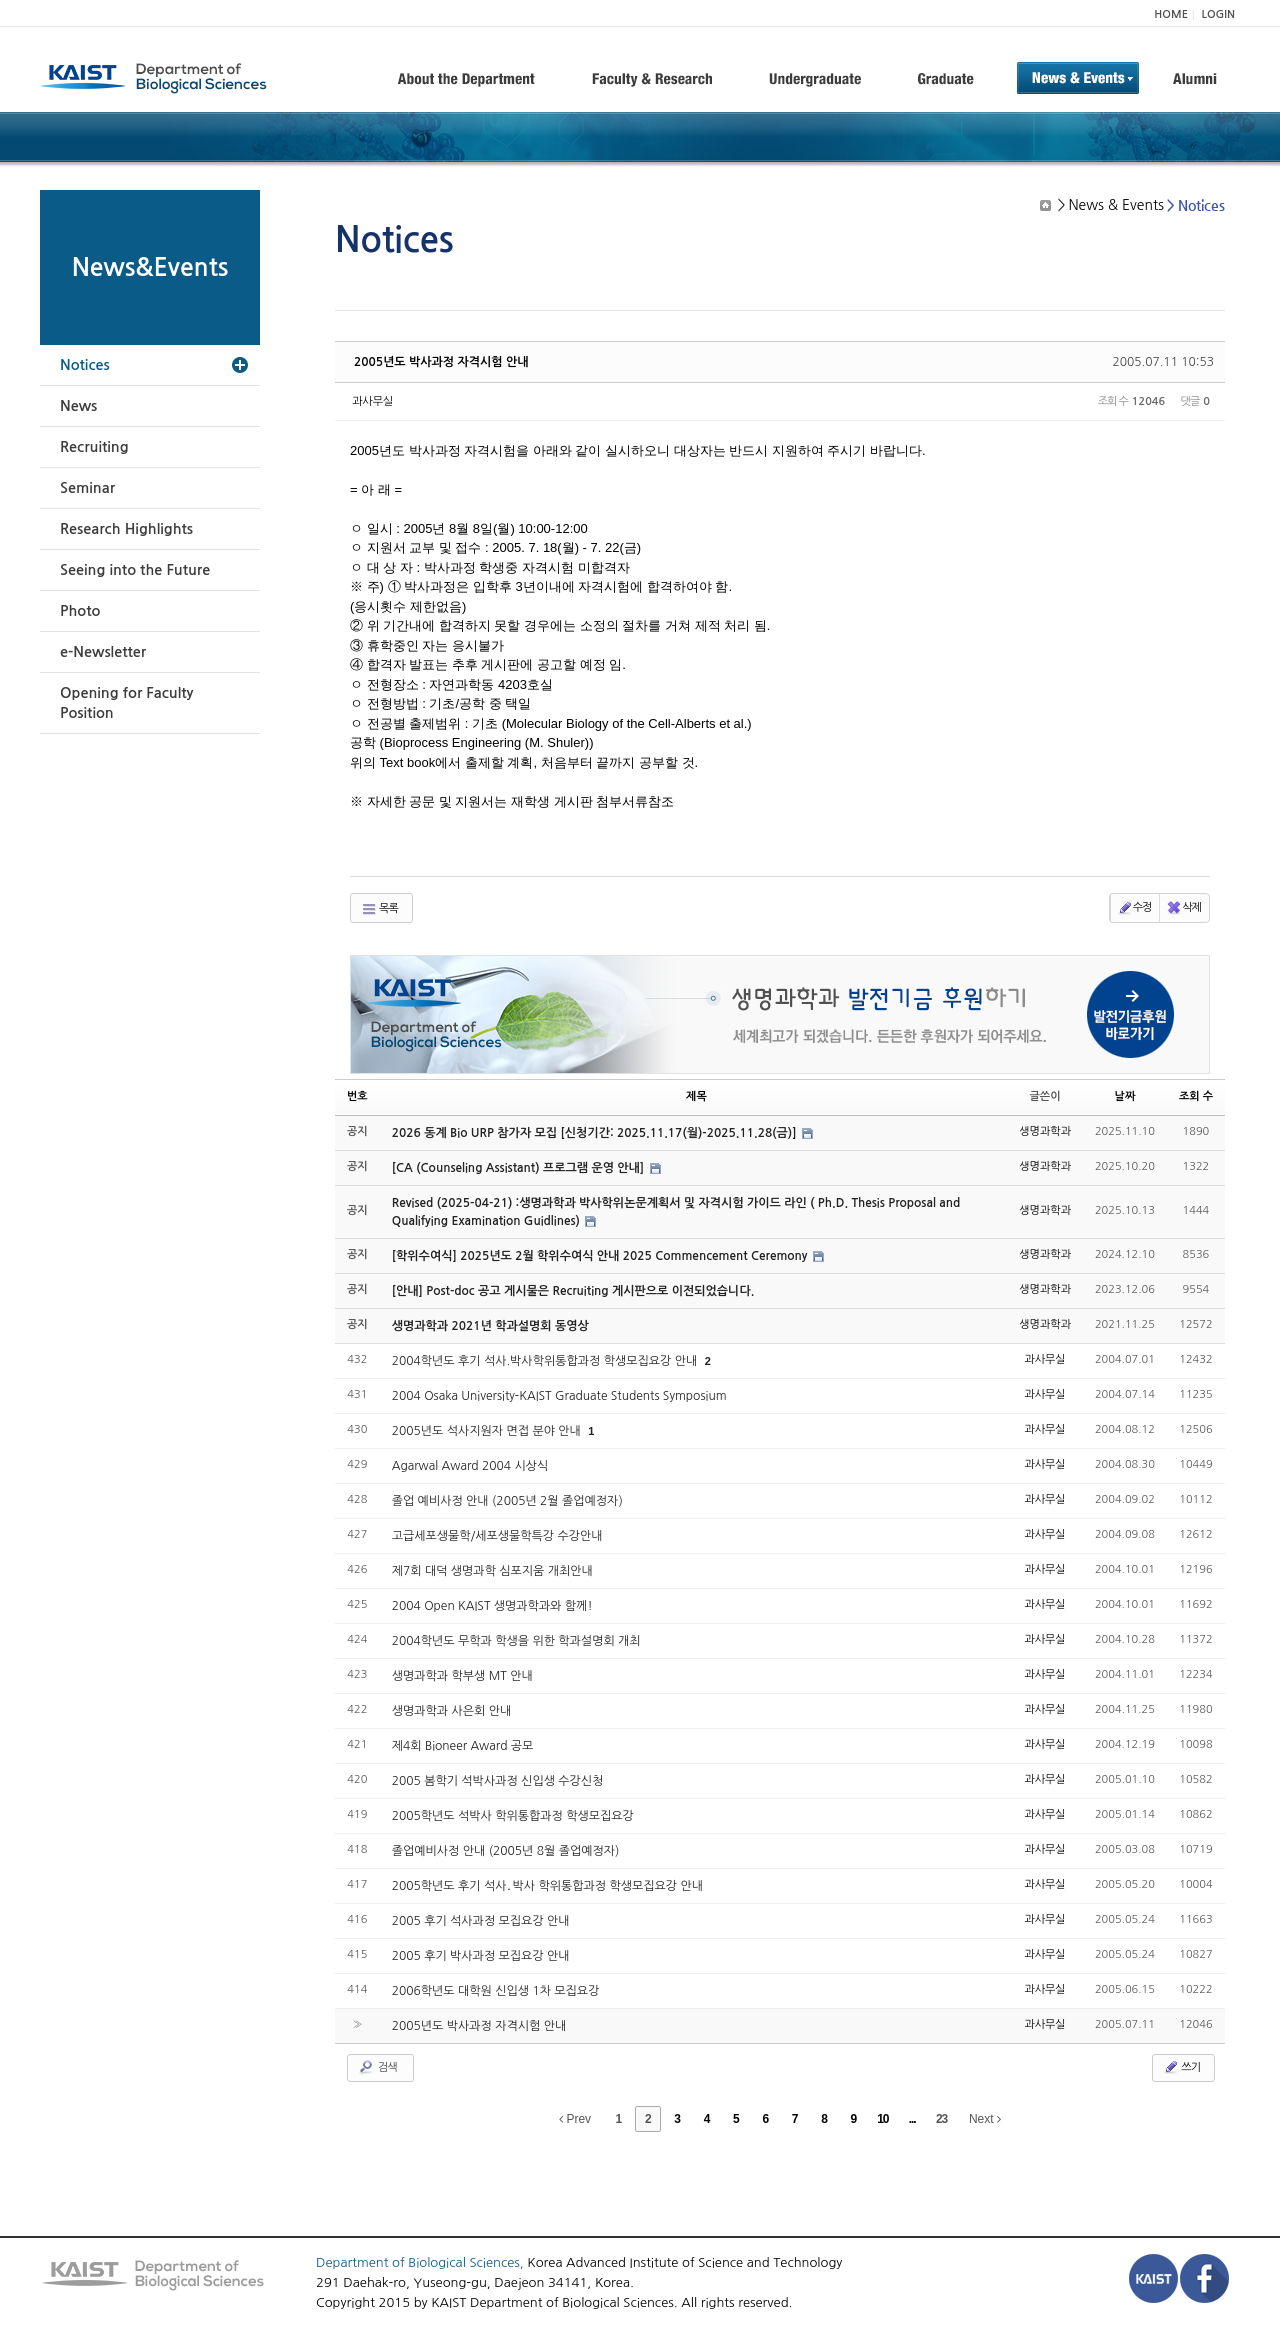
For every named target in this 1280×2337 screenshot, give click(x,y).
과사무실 (372, 401)
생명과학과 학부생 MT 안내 (462, 1676)
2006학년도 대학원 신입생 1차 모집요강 (496, 1991)
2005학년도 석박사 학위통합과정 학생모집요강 (513, 1816)
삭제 (1183, 908)
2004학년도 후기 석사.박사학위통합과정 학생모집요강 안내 (546, 1361)
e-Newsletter (103, 652)
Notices (85, 365)
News (78, 406)
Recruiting (94, 447)
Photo (80, 611)
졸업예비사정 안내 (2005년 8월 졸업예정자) (506, 1851)
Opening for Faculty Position (126, 703)
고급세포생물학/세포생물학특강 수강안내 (497, 1536)
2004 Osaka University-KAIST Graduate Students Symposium (559, 1396)
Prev (575, 2119)
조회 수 (1196, 1096)
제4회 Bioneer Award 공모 (463, 1746)
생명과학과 (1045, 1131)
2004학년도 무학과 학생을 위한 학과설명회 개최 (516, 1641)
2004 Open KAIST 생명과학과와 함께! (492, 1606)
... (912, 2119)
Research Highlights (126, 529)
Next (985, 2119)
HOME (1171, 14)
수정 (1134, 908)
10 (882, 2119)
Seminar (87, 488)
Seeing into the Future (135, 570)
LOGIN (1218, 14)
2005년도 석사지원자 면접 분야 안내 (488, 1431)
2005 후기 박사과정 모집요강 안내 (481, 1956)
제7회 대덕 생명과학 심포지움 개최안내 (492, 1571)
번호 (357, 1096)
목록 (379, 909)
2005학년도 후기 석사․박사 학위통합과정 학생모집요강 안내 (547, 1886)
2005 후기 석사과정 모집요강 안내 (481, 1921)
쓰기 (1181, 2067)
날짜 (1125, 1096)
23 (941, 2119)
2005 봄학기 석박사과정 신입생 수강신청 (498, 1781)
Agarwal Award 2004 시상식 (470, 1466)
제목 (696, 1096)
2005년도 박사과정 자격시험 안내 (441, 362)
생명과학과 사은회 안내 (452, 1711)
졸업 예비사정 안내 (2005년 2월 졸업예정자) (507, 1501)
